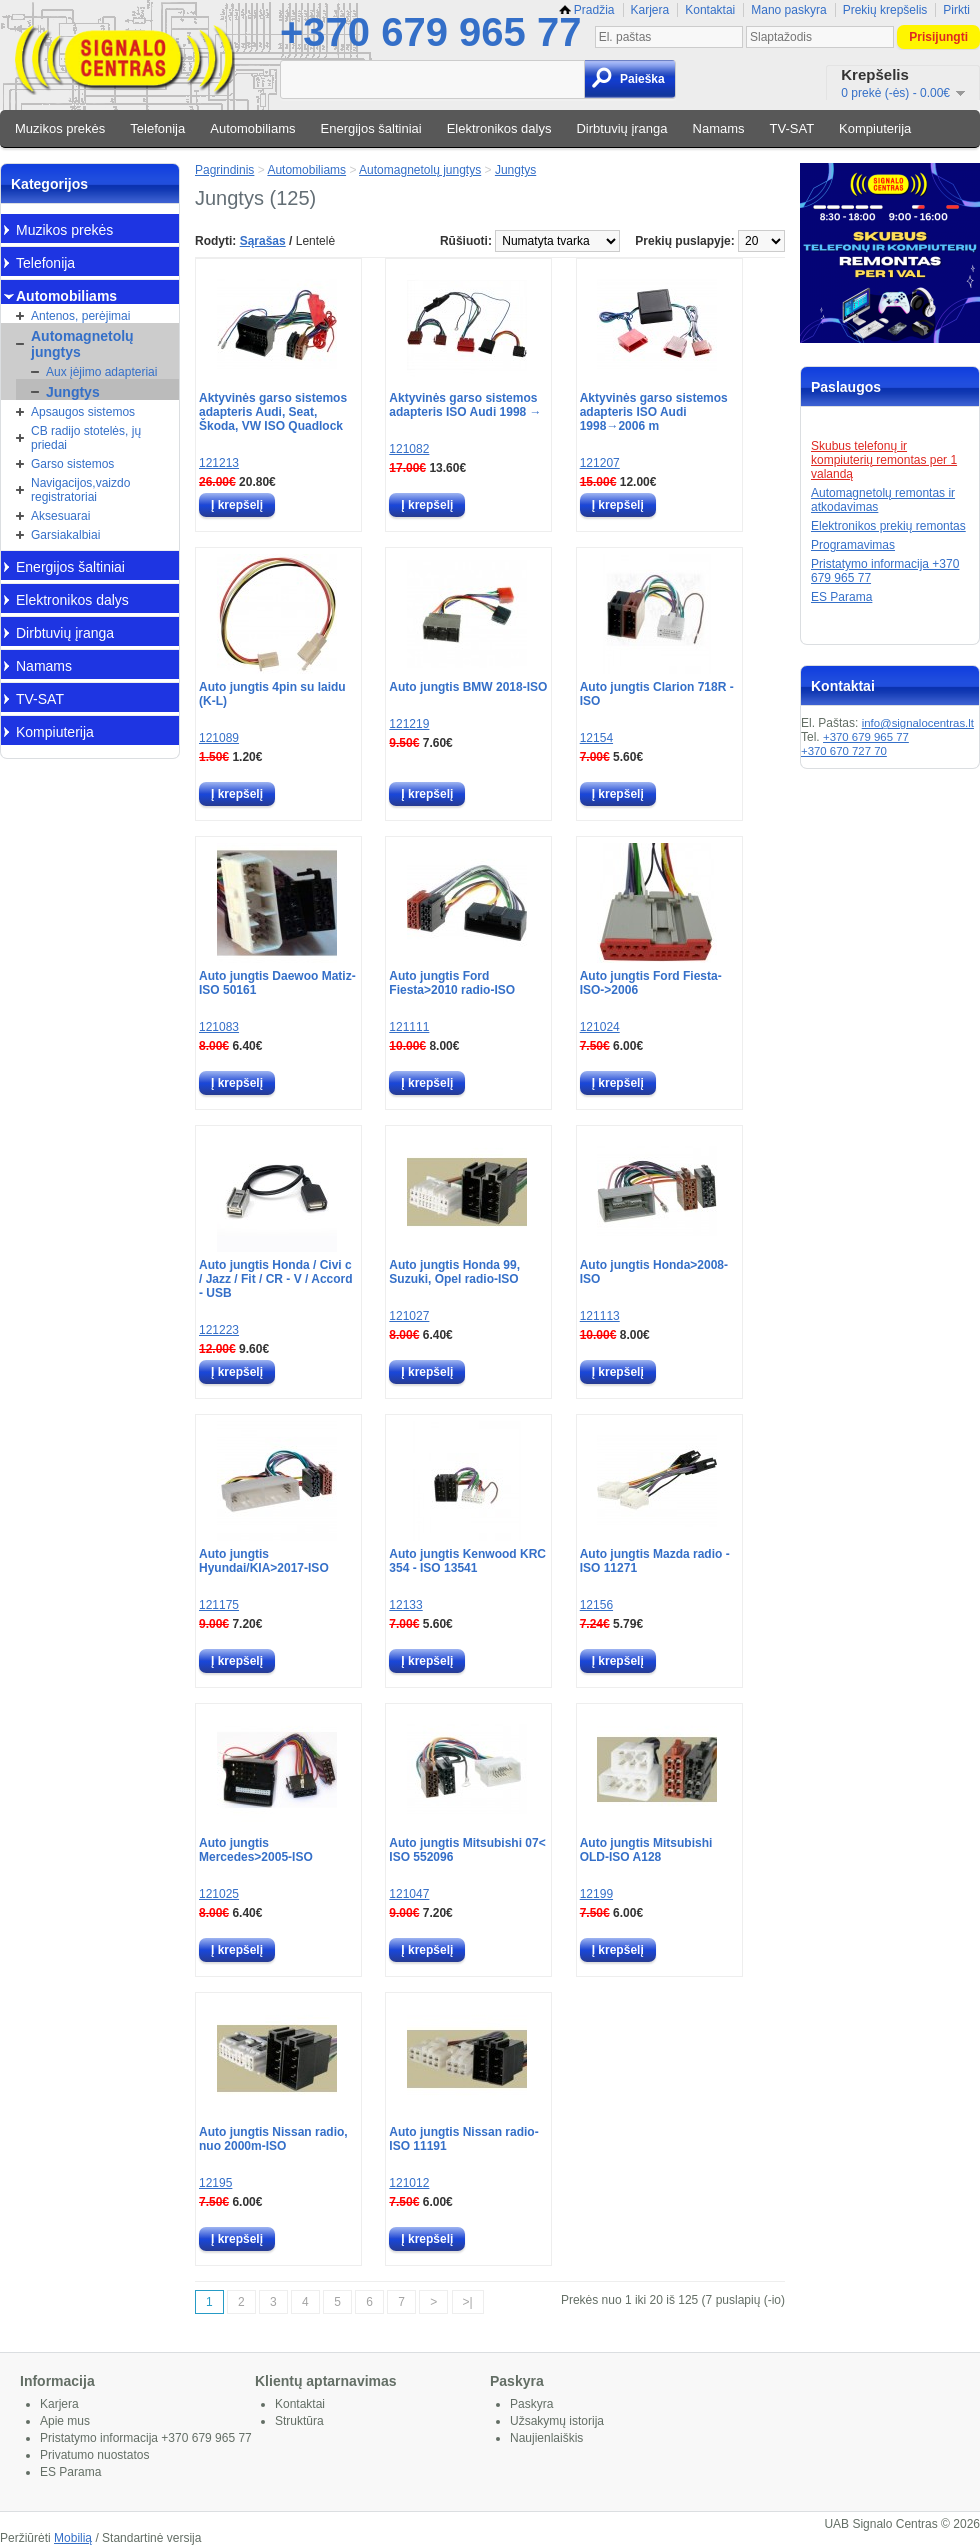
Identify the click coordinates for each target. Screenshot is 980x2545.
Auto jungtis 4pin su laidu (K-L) (272, 694)
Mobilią (73, 2538)
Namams (719, 128)
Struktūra (299, 2421)
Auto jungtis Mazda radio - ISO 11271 (655, 1561)
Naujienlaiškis (546, 2438)
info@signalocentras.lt (918, 723)
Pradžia (587, 10)
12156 (596, 1605)
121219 (409, 724)
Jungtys (73, 392)
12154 (596, 738)
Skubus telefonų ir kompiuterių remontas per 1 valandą (884, 460)
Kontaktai (710, 10)
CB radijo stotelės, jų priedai (86, 438)
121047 (409, 1894)
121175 (219, 1605)
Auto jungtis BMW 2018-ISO (468, 687)
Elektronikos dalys (499, 128)
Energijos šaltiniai (371, 128)
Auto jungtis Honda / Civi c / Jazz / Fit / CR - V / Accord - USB (276, 1279)
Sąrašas (263, 241)
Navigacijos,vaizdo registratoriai (80, 490)
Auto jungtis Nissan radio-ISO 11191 (463, 2139)
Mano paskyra (788, 10)
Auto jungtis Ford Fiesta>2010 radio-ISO (452, 983)
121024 (600, 1027)
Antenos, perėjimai (80, 316)
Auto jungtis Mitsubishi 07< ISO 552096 (467, 1850)
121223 (219, 1330)
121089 (219, 738)
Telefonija (157, 128)
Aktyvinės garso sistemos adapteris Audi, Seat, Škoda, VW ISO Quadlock (273, 412)
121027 (409, 1316)
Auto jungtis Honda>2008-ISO (654, 1272)
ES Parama (841, 597)
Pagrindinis (224, 170)
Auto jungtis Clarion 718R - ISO (657, 694)
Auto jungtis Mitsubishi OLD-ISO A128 (646, 1850)
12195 (215, 2183)
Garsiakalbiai (65, 535)
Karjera (650, 10)
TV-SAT (792, 128)
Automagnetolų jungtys (82, 344)
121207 (600, 463)
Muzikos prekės (60, 128)
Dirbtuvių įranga (621, 128)
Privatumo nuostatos (94, 2455)
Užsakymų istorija (557, 2421)
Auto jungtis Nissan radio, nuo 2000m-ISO (273, 2139)
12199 (596, 1894)
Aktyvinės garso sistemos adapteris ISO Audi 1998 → (465, 405)
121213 (219, 463)
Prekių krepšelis (885, 10)
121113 (600, 1316)
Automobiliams (252, 128)
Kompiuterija (875, 128)
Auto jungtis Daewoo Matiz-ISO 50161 (277, 983)
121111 (409, 1027)
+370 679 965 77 (430, 32)
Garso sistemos (72, 464)
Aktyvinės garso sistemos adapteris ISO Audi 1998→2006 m (654, 412)
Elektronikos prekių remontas (888, 526)
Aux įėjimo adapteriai (101, 372)
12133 (405, 1605)
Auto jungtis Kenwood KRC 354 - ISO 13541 (467, 1561)
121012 (409, 2183)
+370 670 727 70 (844, 751)
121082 (409, 449)
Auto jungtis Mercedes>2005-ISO (256, 1850)
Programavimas (853, 545)
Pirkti (956, 10)
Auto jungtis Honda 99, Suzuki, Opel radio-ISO (454, 1272)
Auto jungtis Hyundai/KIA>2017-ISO (264, 1561)
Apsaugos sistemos (83, 412)
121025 (219, 1894)
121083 (219, 1027)
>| (468, 2302)
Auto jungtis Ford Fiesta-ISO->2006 (651, 983)
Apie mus (65, 2421)
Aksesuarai (60, 516)
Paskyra (531, 2404)
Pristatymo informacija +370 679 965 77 (146, 2438)
